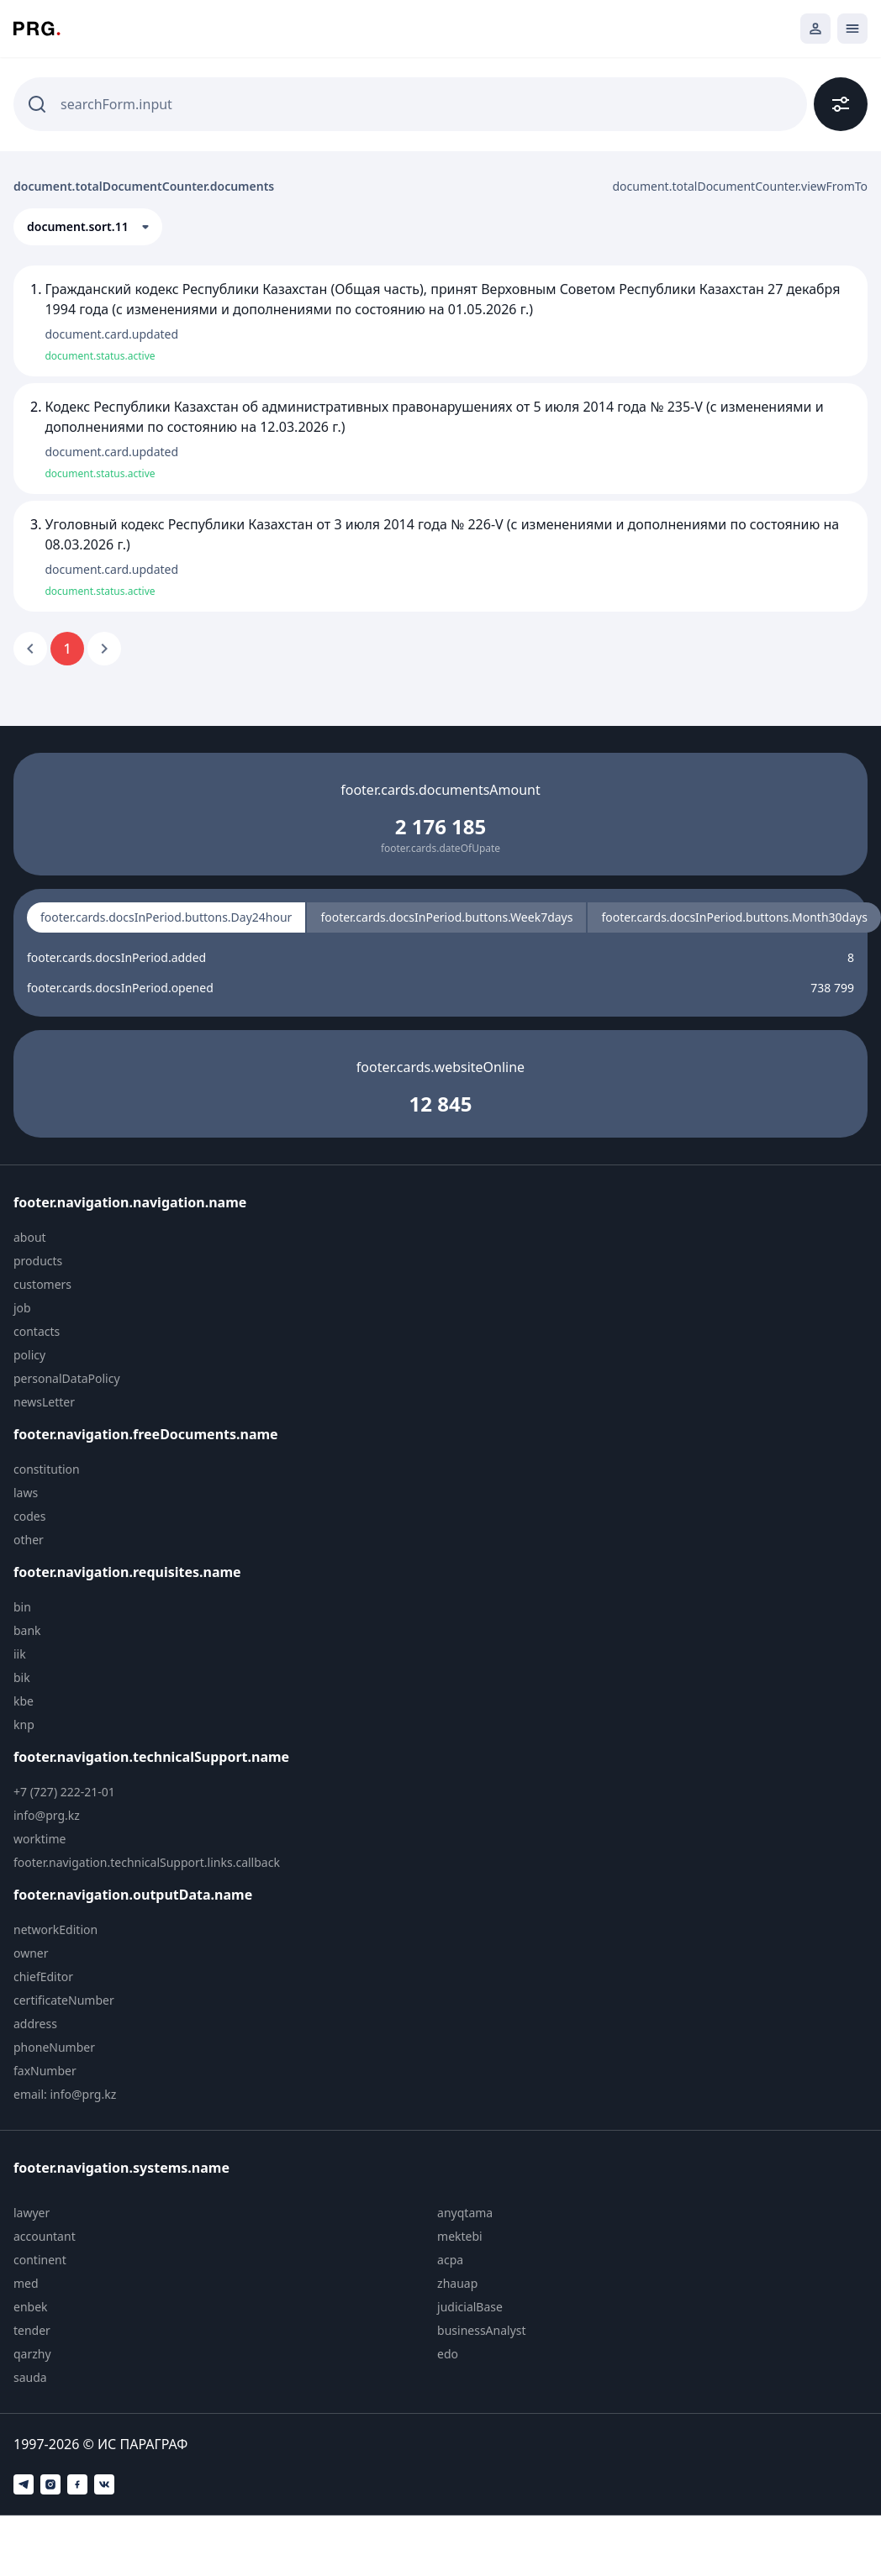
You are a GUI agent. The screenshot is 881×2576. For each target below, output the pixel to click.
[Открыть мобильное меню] (852, 28)
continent (39, 2260)
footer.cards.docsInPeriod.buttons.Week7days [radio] (446, 917)
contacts (36, 1331)
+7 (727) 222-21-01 (64, 1792)
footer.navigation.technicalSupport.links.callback (146, 1862)
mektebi (460, 2236)
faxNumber (44, 2071)
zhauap (457, 2283)
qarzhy (32, 2354)
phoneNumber (54, 2047)
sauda (30, 2377)
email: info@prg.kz (64, 2094)
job (22, 1308)
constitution (46, 1469)
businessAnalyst (481, 2330)
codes (29, 1516)
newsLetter (44, 1402)
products (37, 1261)
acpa (450, 2260)
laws (25, 1493)
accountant (44, 2236)
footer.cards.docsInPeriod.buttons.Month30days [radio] (734, 917)
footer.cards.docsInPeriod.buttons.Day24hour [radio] (166, 917)
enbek (30, 2307)
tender (31, 2330)
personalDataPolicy (66, 1378)
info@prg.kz (46, 1815)
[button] (87, 226)
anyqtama (465, 2213)
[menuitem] (157, 1237)
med (26, 2283)
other (28, 1540)
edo (447, 2354)
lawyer (31, 2213)
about (29, 1237)
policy (29, 1355)
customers (42, 1284)
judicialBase (470, 2307)
